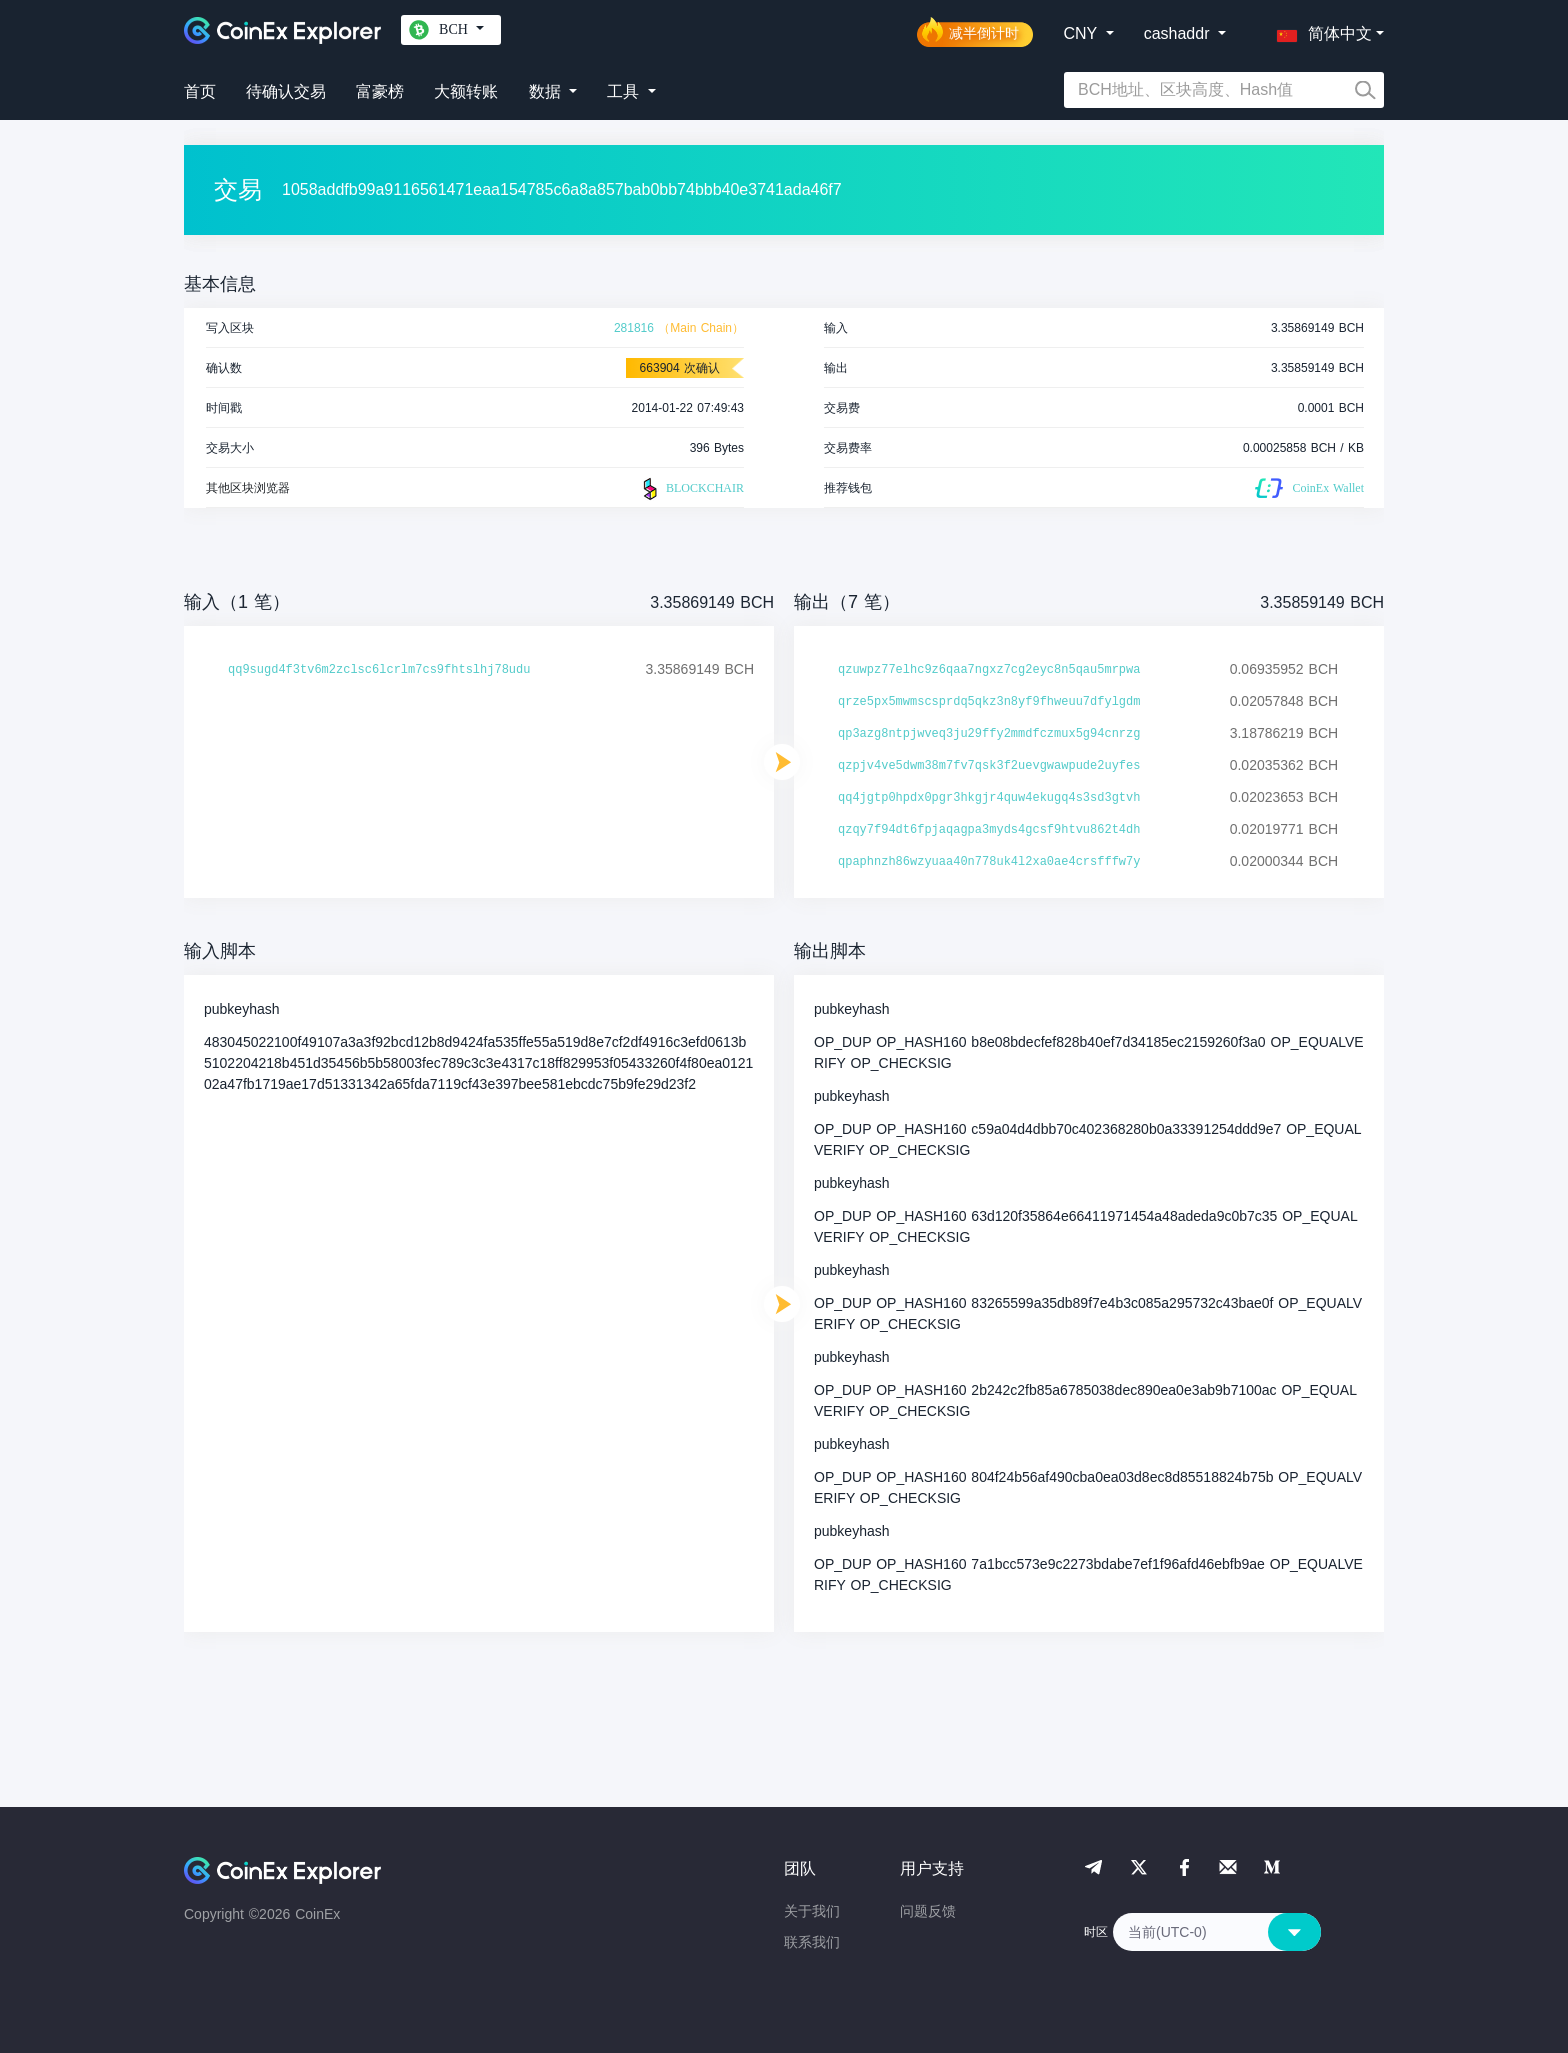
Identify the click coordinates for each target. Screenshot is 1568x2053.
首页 (200, 91)
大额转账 (466, 91)
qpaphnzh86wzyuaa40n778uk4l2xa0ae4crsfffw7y (989, 862)
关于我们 (812, 1911)
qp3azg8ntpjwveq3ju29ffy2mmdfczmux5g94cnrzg (989, 734)
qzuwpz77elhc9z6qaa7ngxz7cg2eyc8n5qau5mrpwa (989, 670)
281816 (634, 328)
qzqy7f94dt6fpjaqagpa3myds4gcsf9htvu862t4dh (989, 830)
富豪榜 (380, 91)
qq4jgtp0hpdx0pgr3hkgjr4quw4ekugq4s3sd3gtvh (989, 798)
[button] (1320, 30)
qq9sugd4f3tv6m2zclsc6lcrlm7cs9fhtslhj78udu (379, 670)
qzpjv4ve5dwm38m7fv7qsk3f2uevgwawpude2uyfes (989, 766)
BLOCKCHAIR (691, 489)
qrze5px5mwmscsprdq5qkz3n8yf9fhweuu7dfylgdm (989, 702)
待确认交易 (286, 91)
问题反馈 (928, 1911)
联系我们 (812, 1942)
